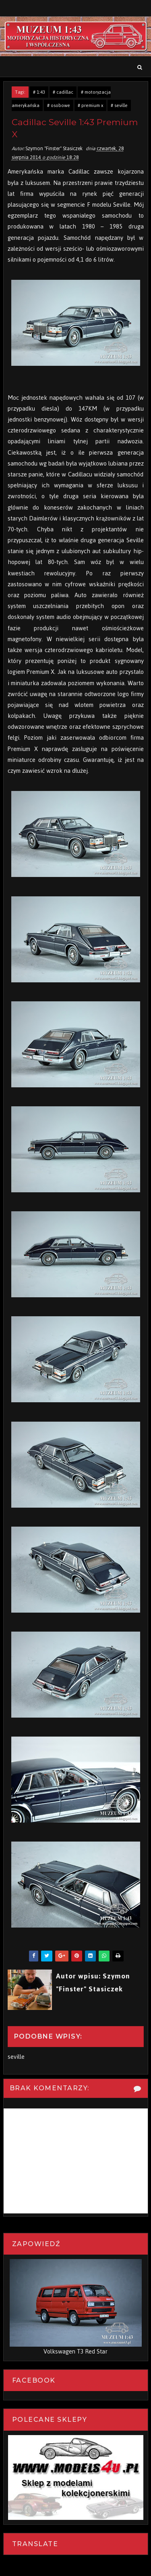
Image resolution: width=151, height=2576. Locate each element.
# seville (119, 105)
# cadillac (63, 92)
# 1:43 (39, 92)
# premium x (90, 105)
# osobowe (58, 105)
